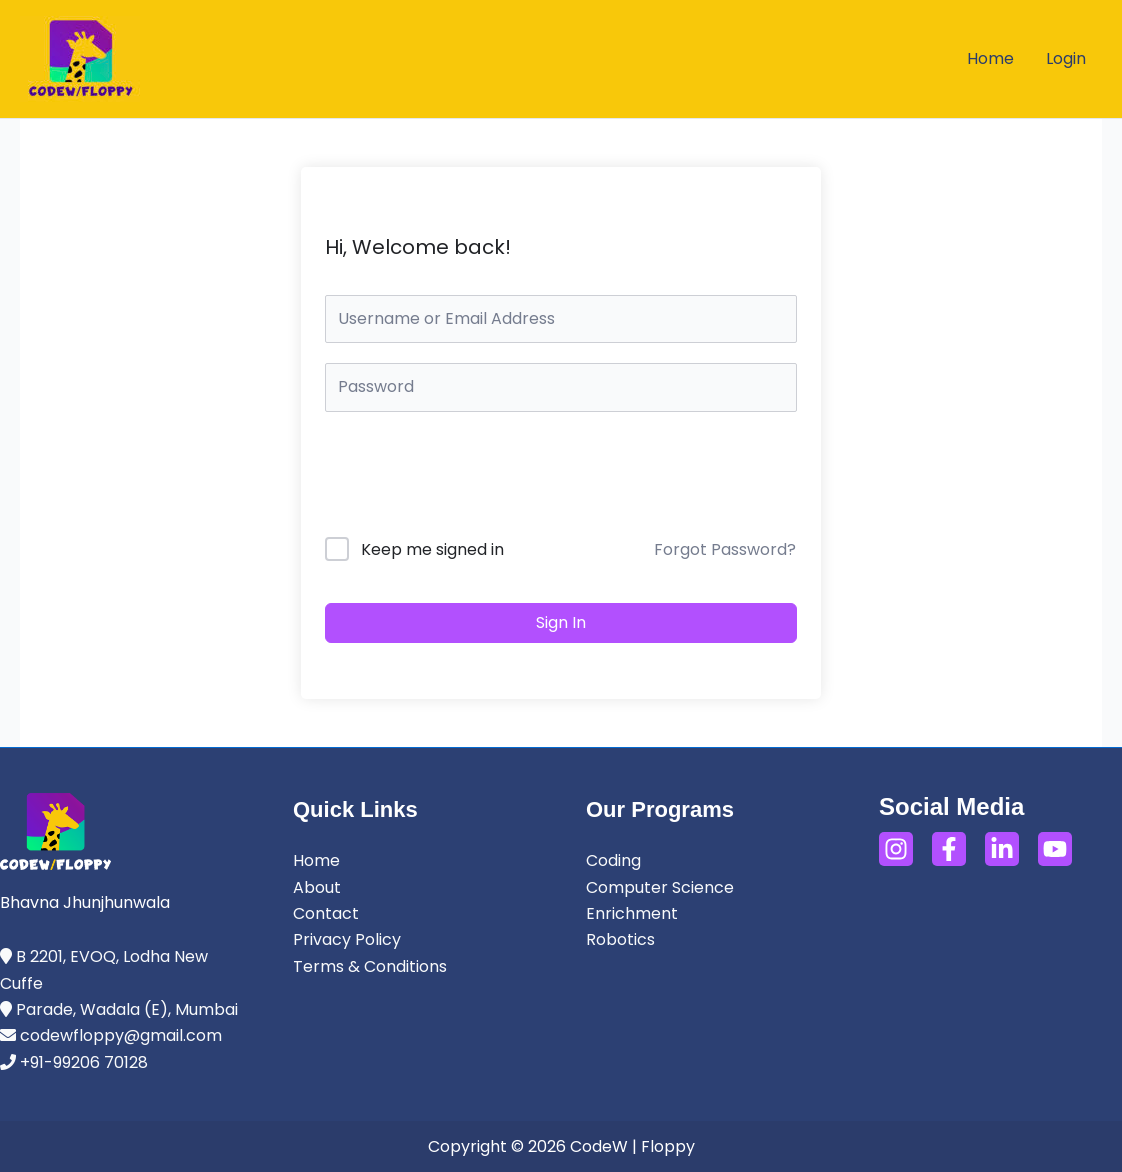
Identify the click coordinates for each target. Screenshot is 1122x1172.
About (317, 887)
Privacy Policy (347, 939)
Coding (613, 860)
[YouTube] (1055, 849)
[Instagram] (896, 849)
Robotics (620, 939)
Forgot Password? (725, 549)
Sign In (561, 622)
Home (316, 860)
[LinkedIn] (1002, 849)
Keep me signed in (432, 549)
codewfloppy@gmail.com (121, 1035)
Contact (326, 913)
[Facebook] (949, 849)
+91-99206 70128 (82, 1062)
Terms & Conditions (370, 966)
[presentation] (460, 478)
